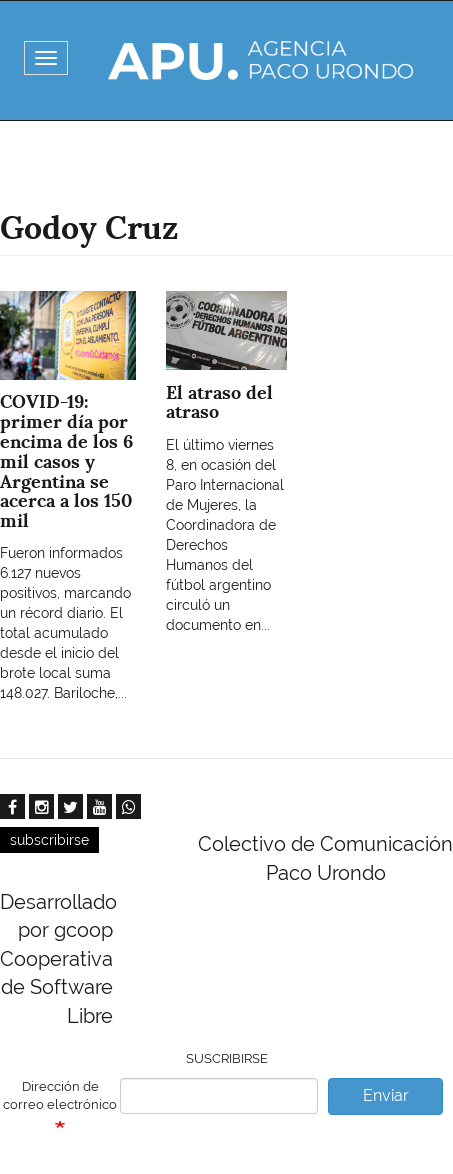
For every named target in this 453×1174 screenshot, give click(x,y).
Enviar (386, 1095)
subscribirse (49, 840)
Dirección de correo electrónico (60, 1096)
